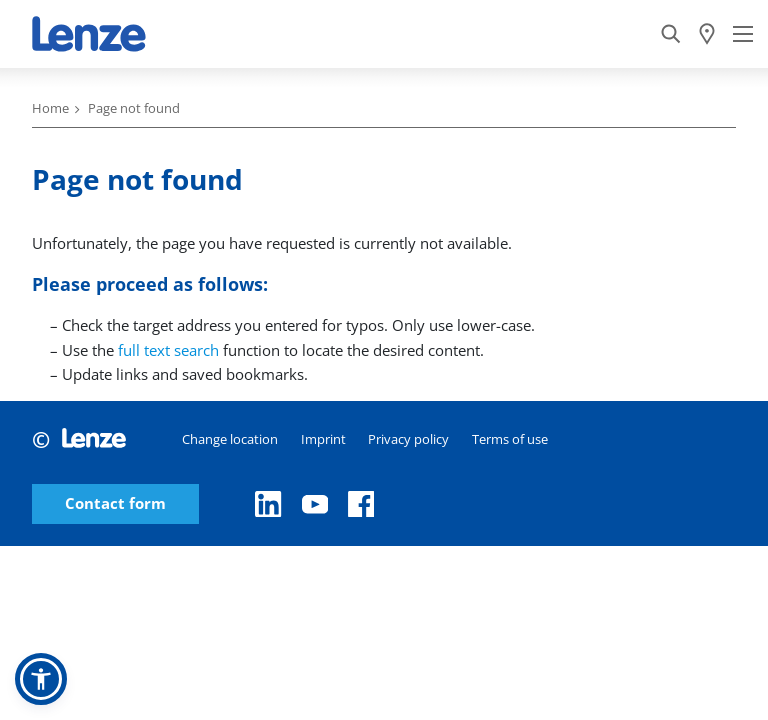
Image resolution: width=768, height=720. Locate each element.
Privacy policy (408, 439)
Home (50, 108)
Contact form (115, 503)
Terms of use (510, 439)
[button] (41, 679)
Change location (230, 439)
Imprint (323, 439)
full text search (168, 350)
